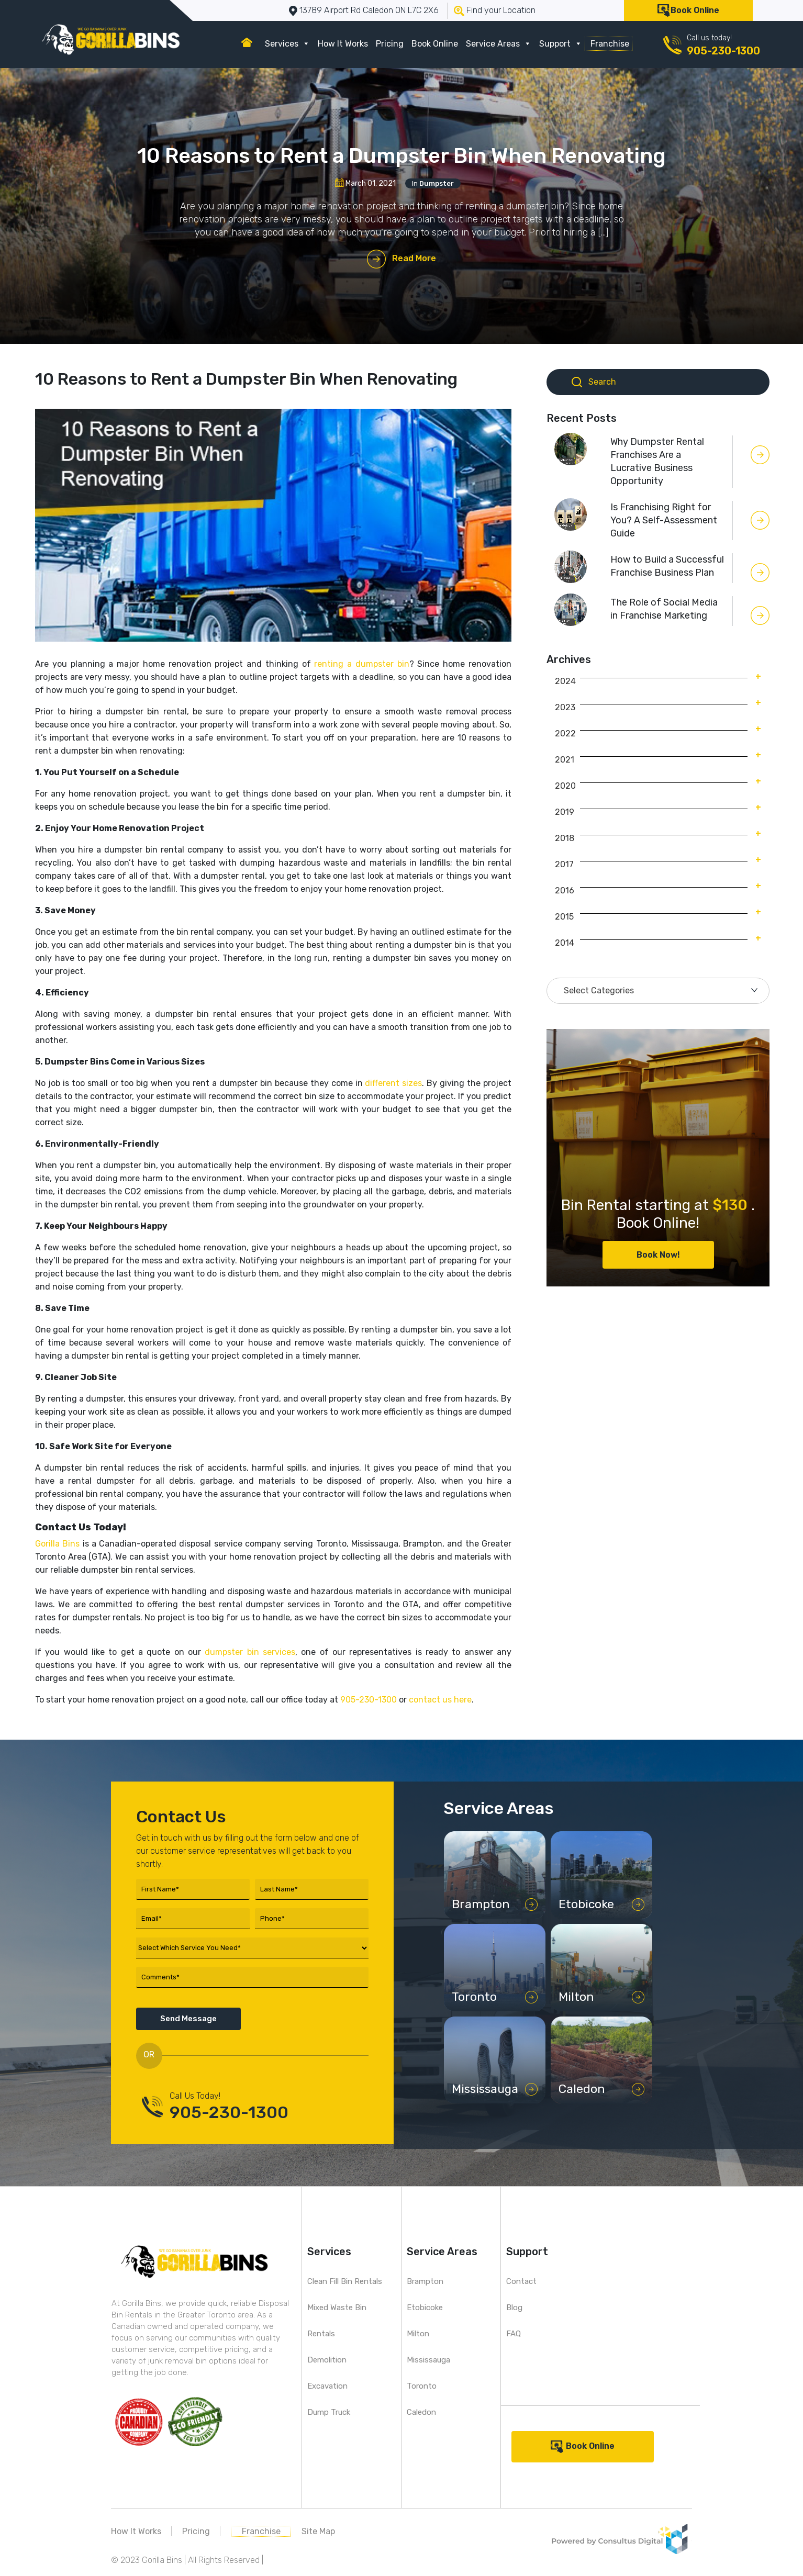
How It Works (343, 44)
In (433, 183)
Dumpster (436, 183)
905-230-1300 (723, 50)
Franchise (609, 44)
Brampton (425, 2281)
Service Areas (498, 44)
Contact (521, 2281)
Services (287, 44)
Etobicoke (425, 2307)
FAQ (513, 2333)
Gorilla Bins (57, 1544)
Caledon (421, 2412)
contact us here (440, 1700)
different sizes (393, 1083)
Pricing (390, 44)
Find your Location (501, 10)
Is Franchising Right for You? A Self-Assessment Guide (663, 520)
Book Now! (658, 1255)
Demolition (327, 2360)
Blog (514, 2307)
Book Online (695, 10)
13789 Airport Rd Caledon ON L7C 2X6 (369, 10)
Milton (418, 2333)
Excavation (327, 2386)
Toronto (422, 2386)
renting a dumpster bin (361, 664)
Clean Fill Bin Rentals (344, 2281)
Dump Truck (328, 2412)
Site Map (318, 2531)
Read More (414, 258)
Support (560, 44)
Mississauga (428, 2360)
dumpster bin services (250, 1652)
